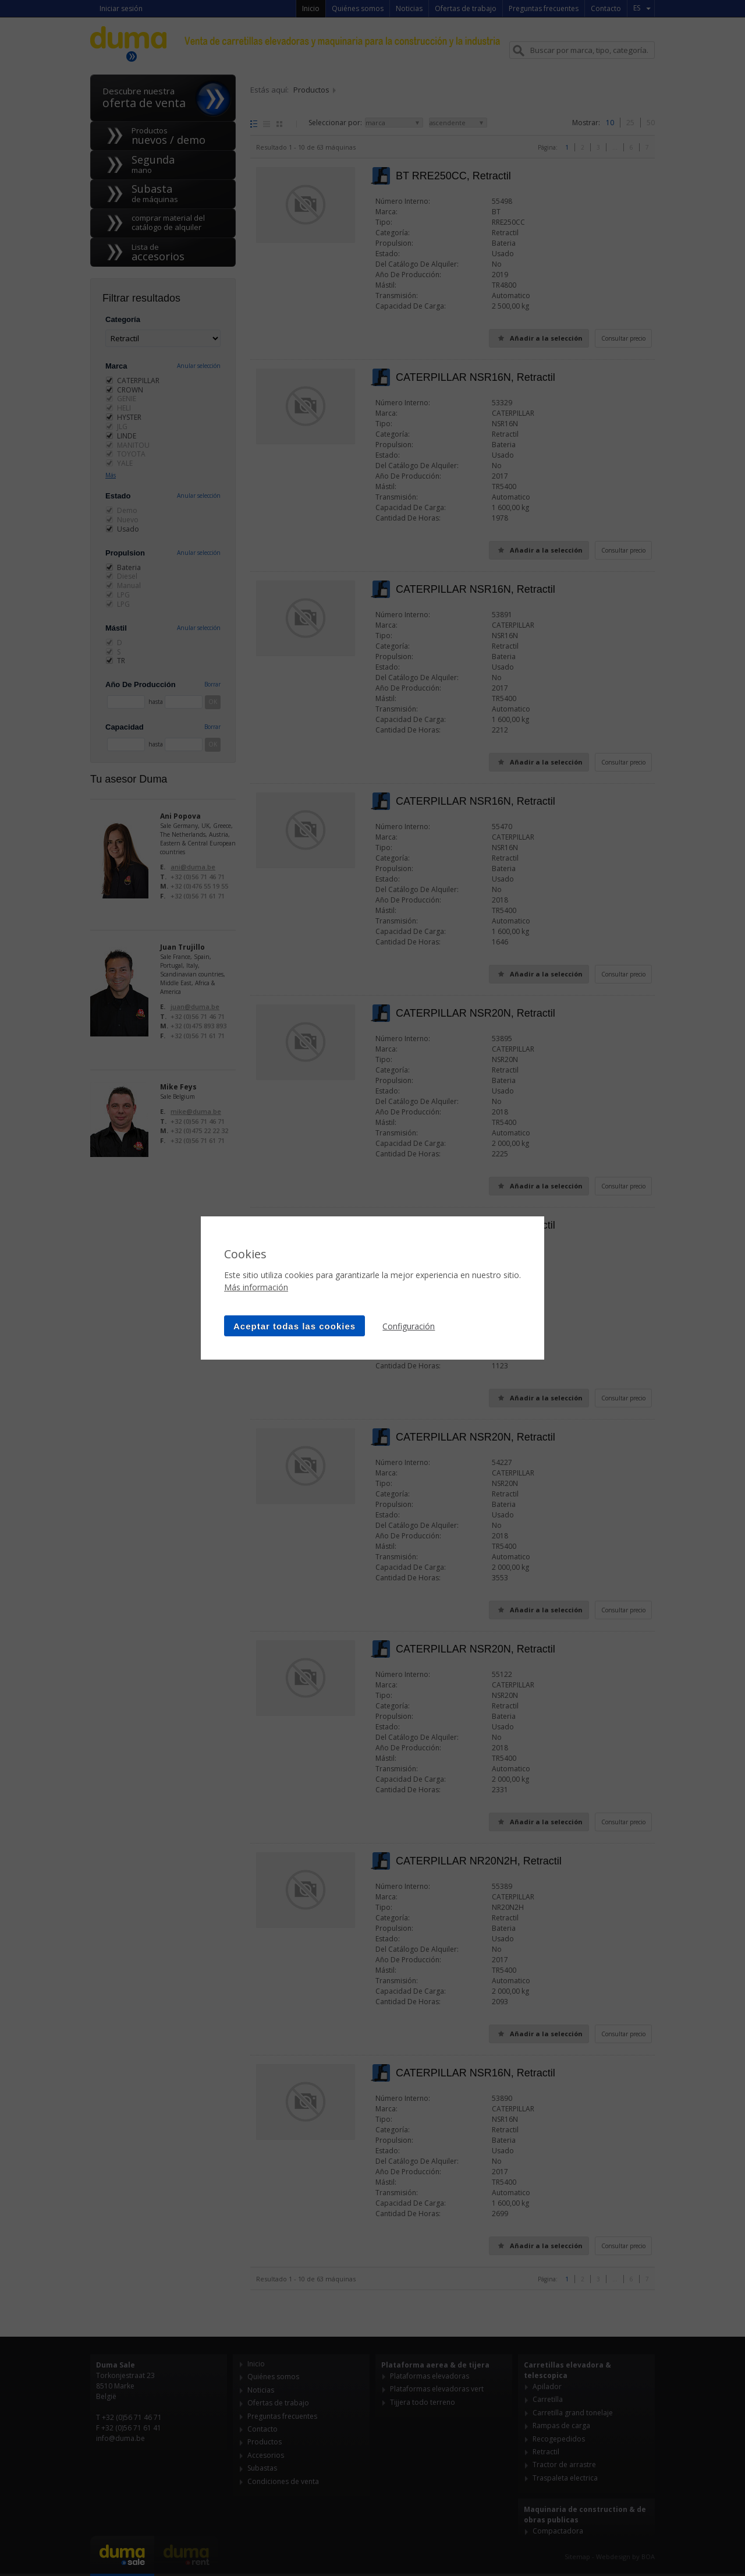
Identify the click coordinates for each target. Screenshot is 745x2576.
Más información (256, 1287)
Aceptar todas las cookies (294, 1326)
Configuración (408, 1326)
